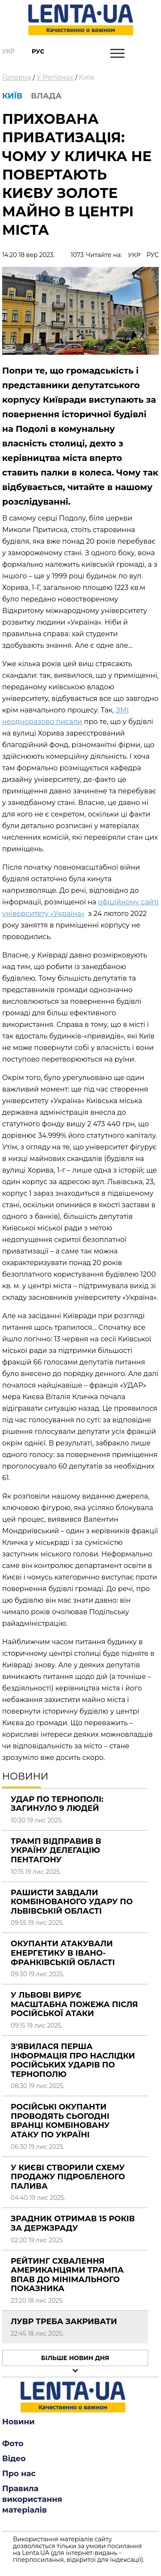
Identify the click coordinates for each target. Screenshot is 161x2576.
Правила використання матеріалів (32, 2499)
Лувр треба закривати (64, 2321)
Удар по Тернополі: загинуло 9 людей (57, 1804)
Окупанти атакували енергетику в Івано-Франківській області (63, 1953)
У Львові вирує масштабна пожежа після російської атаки (74, 2004)
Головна (16, 77)
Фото (13, 2443)
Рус (38, 51)
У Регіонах (55, 77)
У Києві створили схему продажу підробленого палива (68, 2177)
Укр (8, 51)
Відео (14, 2458)
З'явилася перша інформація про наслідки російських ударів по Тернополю (73, 2060)
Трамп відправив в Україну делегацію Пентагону (56, 1850)
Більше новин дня (75, 2358)
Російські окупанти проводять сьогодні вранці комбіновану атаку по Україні (60, 2120)
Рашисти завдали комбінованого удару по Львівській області (72, 1902)
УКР (134, 255)
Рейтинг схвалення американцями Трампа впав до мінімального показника (67, 2275)
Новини (18, 2421)
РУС (152, 255)
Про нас (19, 2473)
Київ (86, 77)
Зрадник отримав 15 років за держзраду (73, 2223)
